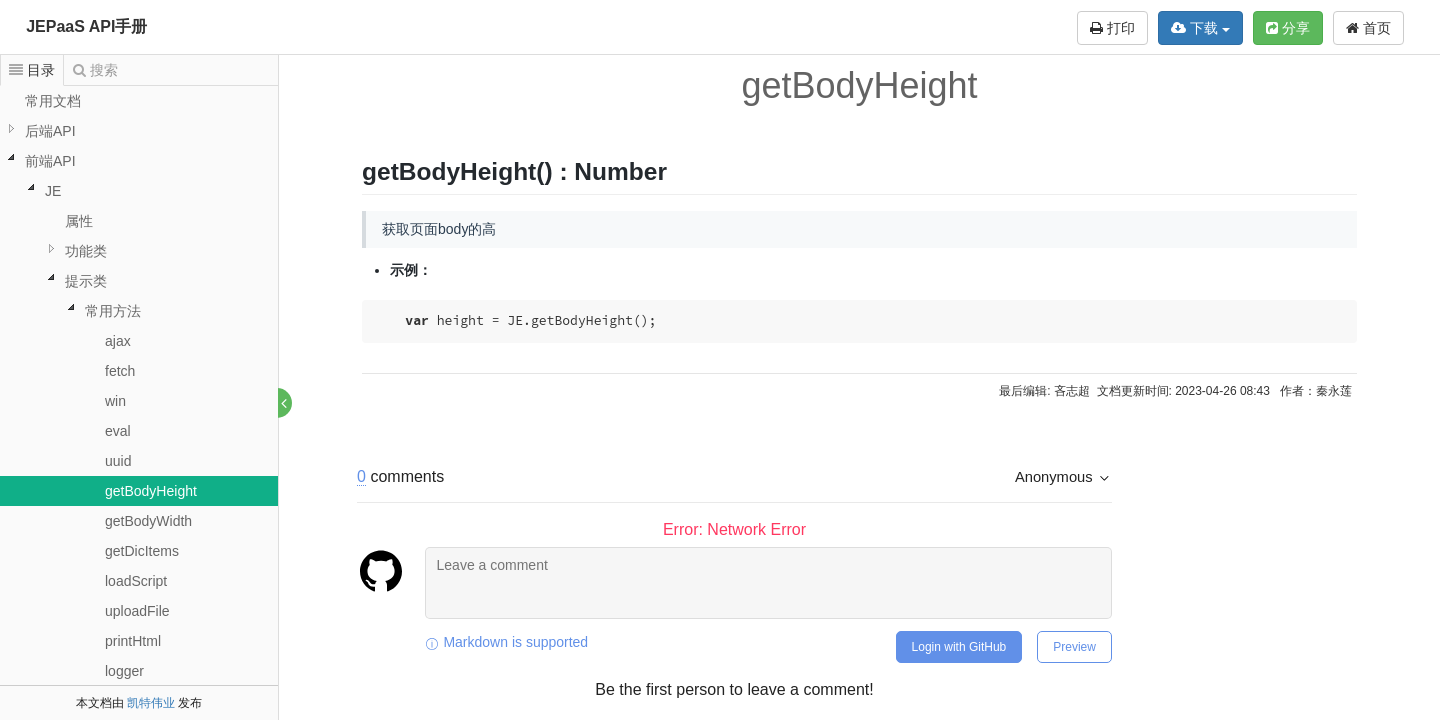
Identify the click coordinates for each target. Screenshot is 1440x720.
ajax (118, 341)
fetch (120, 371)
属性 (79, 221)
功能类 (86, 251)
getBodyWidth (148, 521)
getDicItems (142, 551)
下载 (1200, 28)
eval (118, 431)
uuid (118, 461)
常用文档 (53, 101)
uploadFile (137, 611)
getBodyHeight (151, 491)
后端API (50, 131)
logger (124, 671)
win (115, 401)
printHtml (133, 641)
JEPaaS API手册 (86, 26)
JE (53, 191)
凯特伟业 (151, 703)
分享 (1288, 28)
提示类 (86, 281)
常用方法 (113, 311)
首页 (1368, 28)
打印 (1112, 28)
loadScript (136, 581)
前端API (50, 161)
